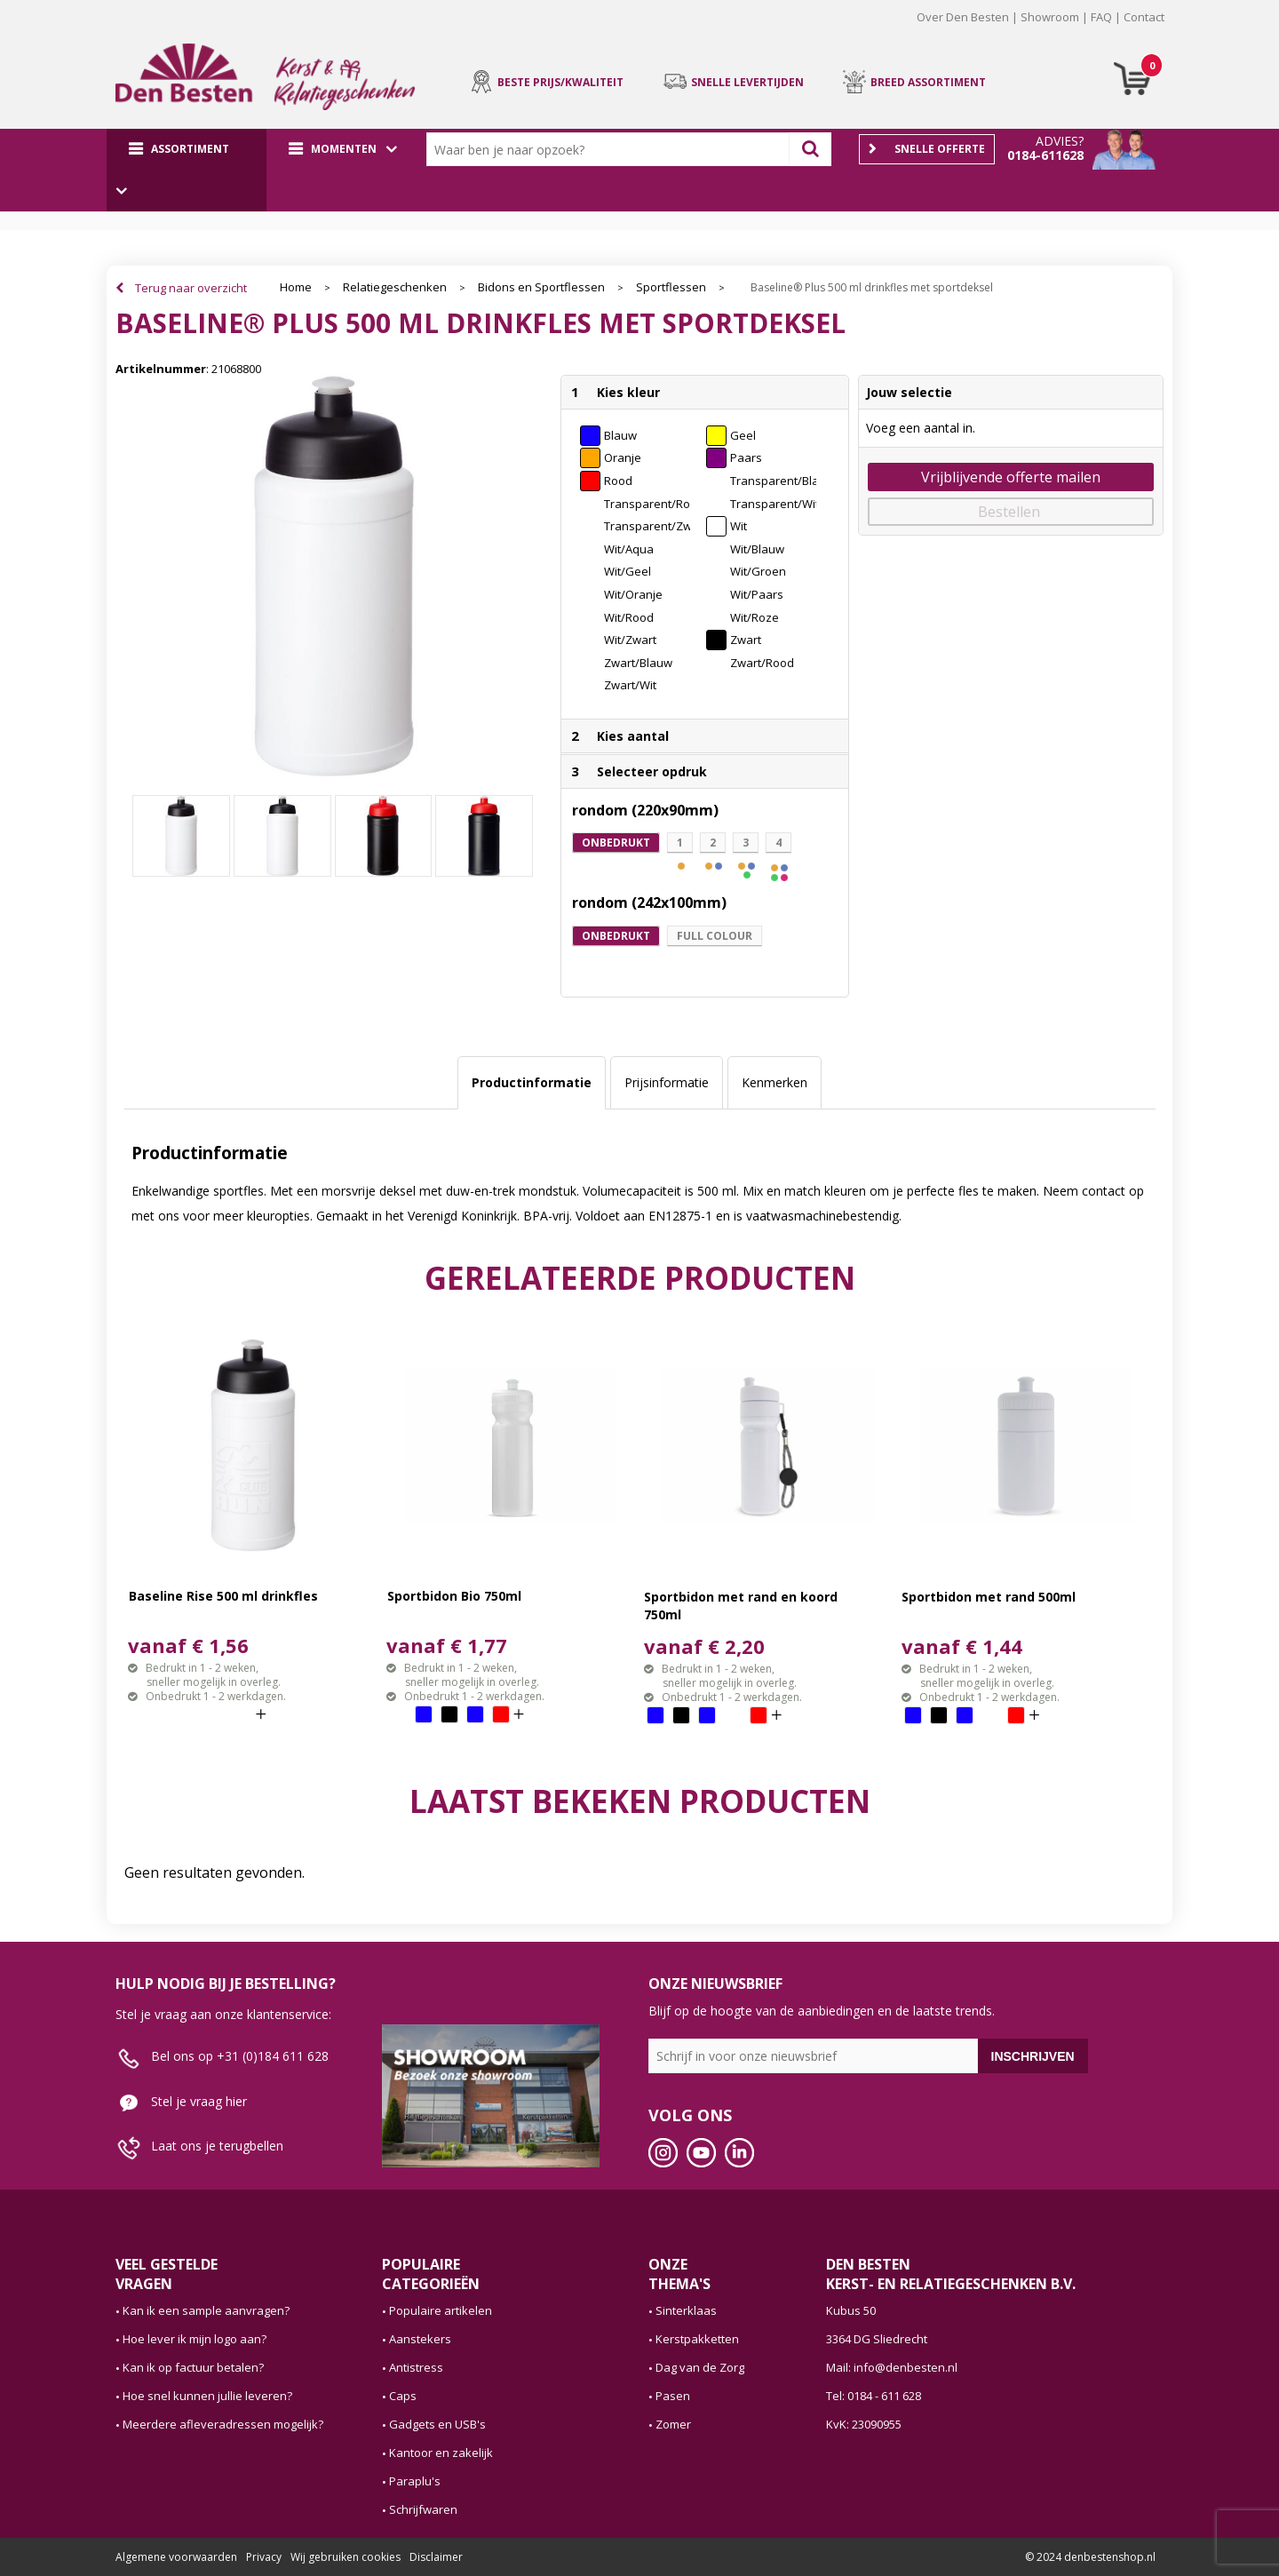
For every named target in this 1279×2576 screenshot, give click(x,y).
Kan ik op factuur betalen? (193, 2367)
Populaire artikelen (440, 2310)
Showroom (1050, 17)
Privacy (264, 2556)
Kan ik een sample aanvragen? (206, 2310)
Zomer (673, 2424)
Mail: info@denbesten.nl (891, 2367)
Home (296, 287)
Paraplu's (415, 2481)
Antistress (416, 2367)
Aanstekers (420, 2339)
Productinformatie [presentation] (532, 1082)
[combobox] (612, 149)
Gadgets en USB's (437, 2424)
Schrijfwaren (423, 2509)
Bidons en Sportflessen (541, 287)
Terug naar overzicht (191, 288)
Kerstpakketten (697, 2339)
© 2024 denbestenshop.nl (1090, 2556)
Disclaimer (436, 2556)
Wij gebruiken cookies (345, 2556)
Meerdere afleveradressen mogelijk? (223, 2424)
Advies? (1060, 140)
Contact (1144, 17)
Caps (403, 2396)
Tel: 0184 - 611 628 (873, 2396)
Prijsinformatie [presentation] (666, 1082)
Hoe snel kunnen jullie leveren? (207, 2396)
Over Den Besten (963, 17)
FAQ (1101, 17)
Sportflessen (671, 287)
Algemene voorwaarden (176, 2556)
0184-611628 (1045, 155)
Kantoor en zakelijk (441, 2453)
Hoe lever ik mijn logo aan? (194, 2339)
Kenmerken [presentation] (774, 1082)
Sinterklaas (686, 2310)
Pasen (672, 2396)
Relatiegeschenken (395, 287)
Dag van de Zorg (699, 2367)
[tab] (531, 1082)
